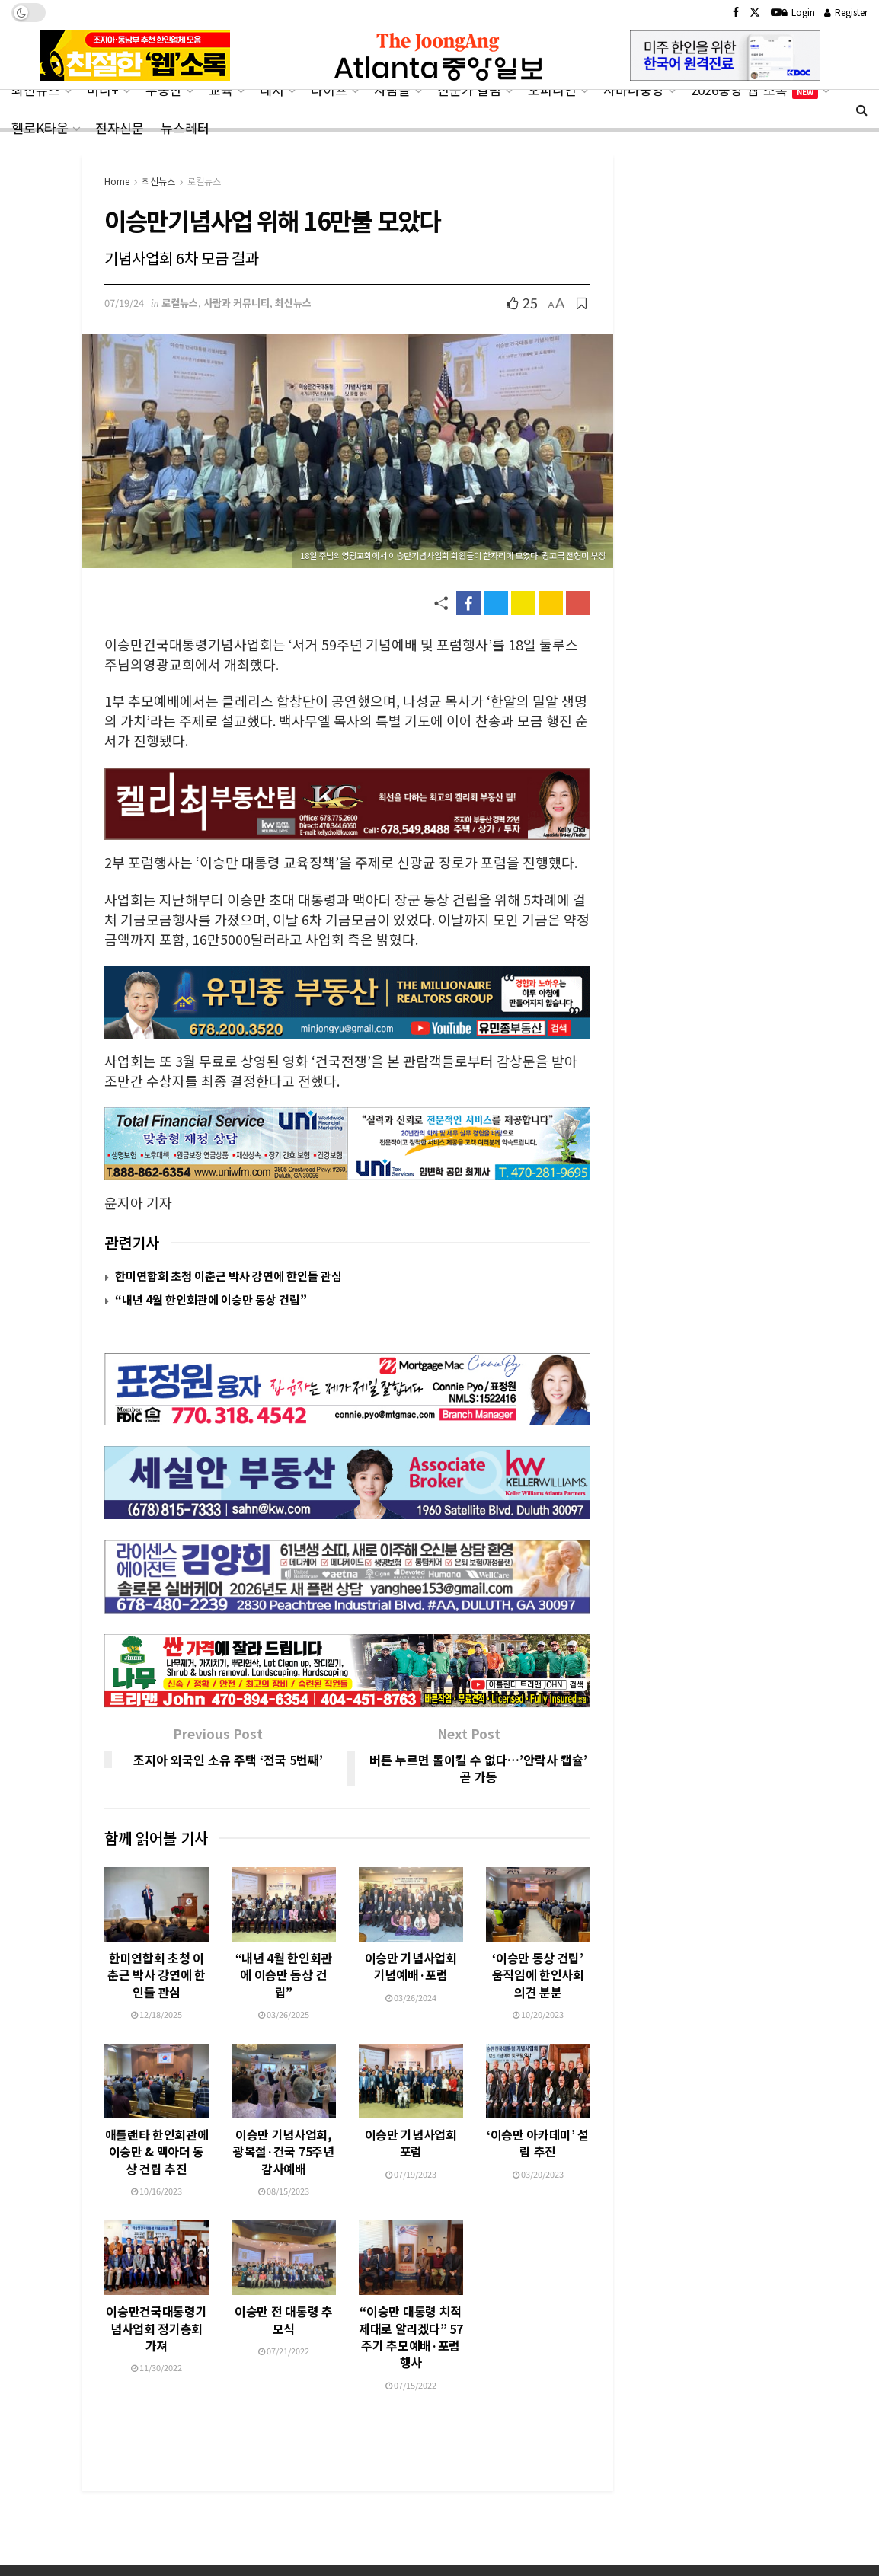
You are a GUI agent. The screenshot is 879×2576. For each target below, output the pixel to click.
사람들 (392, 89)
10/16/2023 (156, 2138)
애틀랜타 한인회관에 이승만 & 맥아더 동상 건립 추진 (157, 2099)
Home (116, 180)
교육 (221, 89)
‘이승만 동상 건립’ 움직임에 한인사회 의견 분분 (538, 1922)
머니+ (103, 89)
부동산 (163, 89)
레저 (272, 89)
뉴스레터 (185, 127)
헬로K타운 (40, 127)
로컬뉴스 (204, 180)
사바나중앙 (633, 89)
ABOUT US (105, 2554)
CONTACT (167, 2554)
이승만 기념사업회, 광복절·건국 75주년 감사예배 (283, 2099)
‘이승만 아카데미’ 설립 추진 (538, 2111)
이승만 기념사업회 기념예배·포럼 (411, 1913)
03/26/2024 (410, 1945)
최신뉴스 (35, 89)
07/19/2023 (410, 2137)
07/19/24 (124, 302)
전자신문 (119, 127)
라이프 (329, 89)
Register (846, 11)
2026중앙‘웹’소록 (754, 89)
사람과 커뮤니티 (236, 302)
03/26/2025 (283, 1961)
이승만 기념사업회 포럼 (411, 2106)
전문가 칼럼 (469, 89)
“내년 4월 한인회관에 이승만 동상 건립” (211, 1299)
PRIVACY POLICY (242, 2554)
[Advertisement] (439, 2484)
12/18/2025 (156, 1961)
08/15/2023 (283, 2138)
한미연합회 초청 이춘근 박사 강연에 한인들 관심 (228, 1276)
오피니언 (552, 89)
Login (798, 11)
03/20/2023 (538, 2143)
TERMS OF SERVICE (338, 2554)
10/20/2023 (538, 1961)
